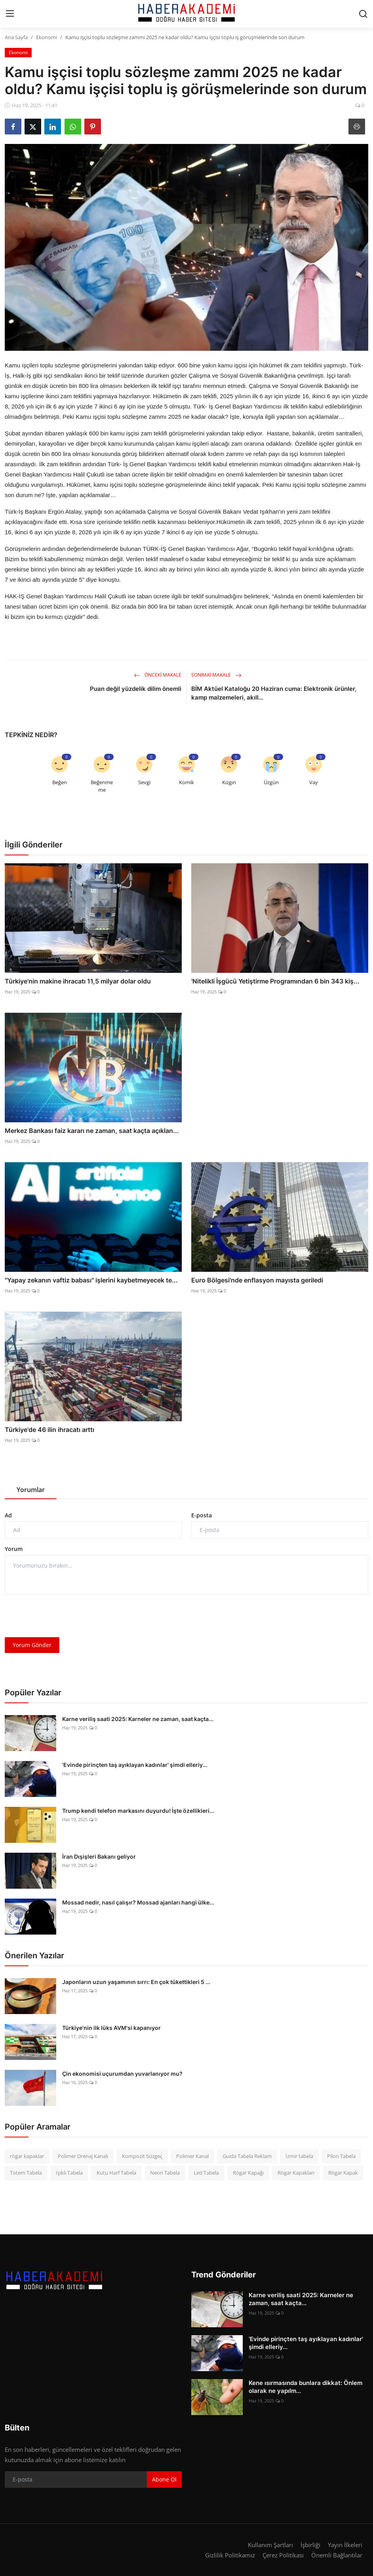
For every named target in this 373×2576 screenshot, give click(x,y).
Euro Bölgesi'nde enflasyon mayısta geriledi (257, 1280)
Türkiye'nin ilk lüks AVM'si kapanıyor (111, 2027)
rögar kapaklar (27, 2156)
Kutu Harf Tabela (116, 2172)
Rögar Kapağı (248, 2172)
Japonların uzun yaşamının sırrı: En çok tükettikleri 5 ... (136, 1981)
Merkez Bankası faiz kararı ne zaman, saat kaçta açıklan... (92, 1131)
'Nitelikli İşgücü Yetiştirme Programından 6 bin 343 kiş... (275, 981)
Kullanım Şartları (270, 2545)
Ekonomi (46, 37)
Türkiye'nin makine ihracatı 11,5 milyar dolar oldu (78, 981)
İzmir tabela (299, 2156)
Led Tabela (206, 2172)
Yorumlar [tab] (31, 1489)
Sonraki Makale (216, 674)
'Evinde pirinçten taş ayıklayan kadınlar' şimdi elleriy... (134, 1764)
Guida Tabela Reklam (247, 2156)
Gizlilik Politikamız (230, 2555)
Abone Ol (164, 2479)
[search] (363, 14)
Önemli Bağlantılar (336, 2555)
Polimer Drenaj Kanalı (83, 2156)
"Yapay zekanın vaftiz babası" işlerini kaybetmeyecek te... (91, 1280)
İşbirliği (310, 2545)
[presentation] (65, 1615)
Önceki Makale (157, 674)
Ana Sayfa (16, 37)
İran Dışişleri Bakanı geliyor (99, 1856)
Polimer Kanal (192, 2156)
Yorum (14, 1549)
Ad (8, 1515)
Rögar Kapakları (296, 2172)
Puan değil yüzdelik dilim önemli (135, 688)
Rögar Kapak (343, 2172)
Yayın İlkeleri (345, 2545)
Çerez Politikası (283, 2555)
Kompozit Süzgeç (142, 2156)
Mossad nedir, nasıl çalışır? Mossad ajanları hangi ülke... (138, 1902)
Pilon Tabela (341, 2156)
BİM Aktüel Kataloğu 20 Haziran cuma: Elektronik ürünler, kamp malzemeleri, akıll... (273, 693)
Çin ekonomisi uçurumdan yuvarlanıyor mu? (122, 2073)
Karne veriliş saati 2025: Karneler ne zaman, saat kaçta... (137, 1718)
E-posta (201, 1515)
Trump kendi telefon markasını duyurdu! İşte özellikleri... (138, 1810)
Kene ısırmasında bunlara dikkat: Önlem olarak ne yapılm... (305, 2386)
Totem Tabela (26, 2172)
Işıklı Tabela (69, 2172)
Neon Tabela (165, 2172)
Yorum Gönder (32, 1645)
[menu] (10, 14)
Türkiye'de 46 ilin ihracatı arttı (49, 1430)
